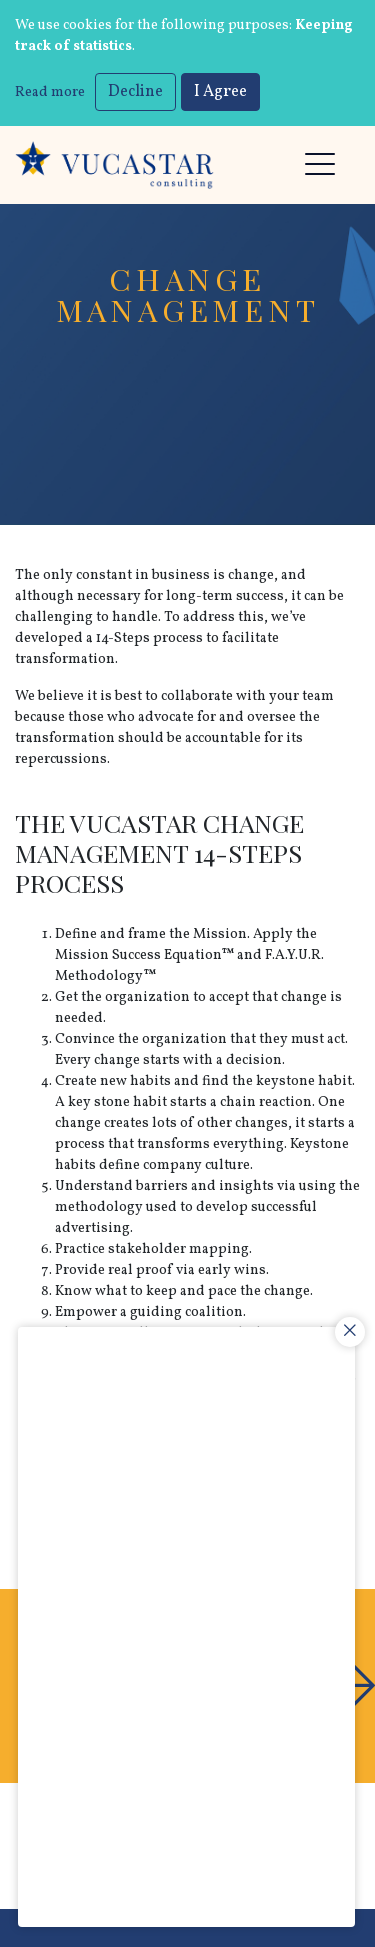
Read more (50, 92)
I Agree (220, 92)
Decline (135, 92)
